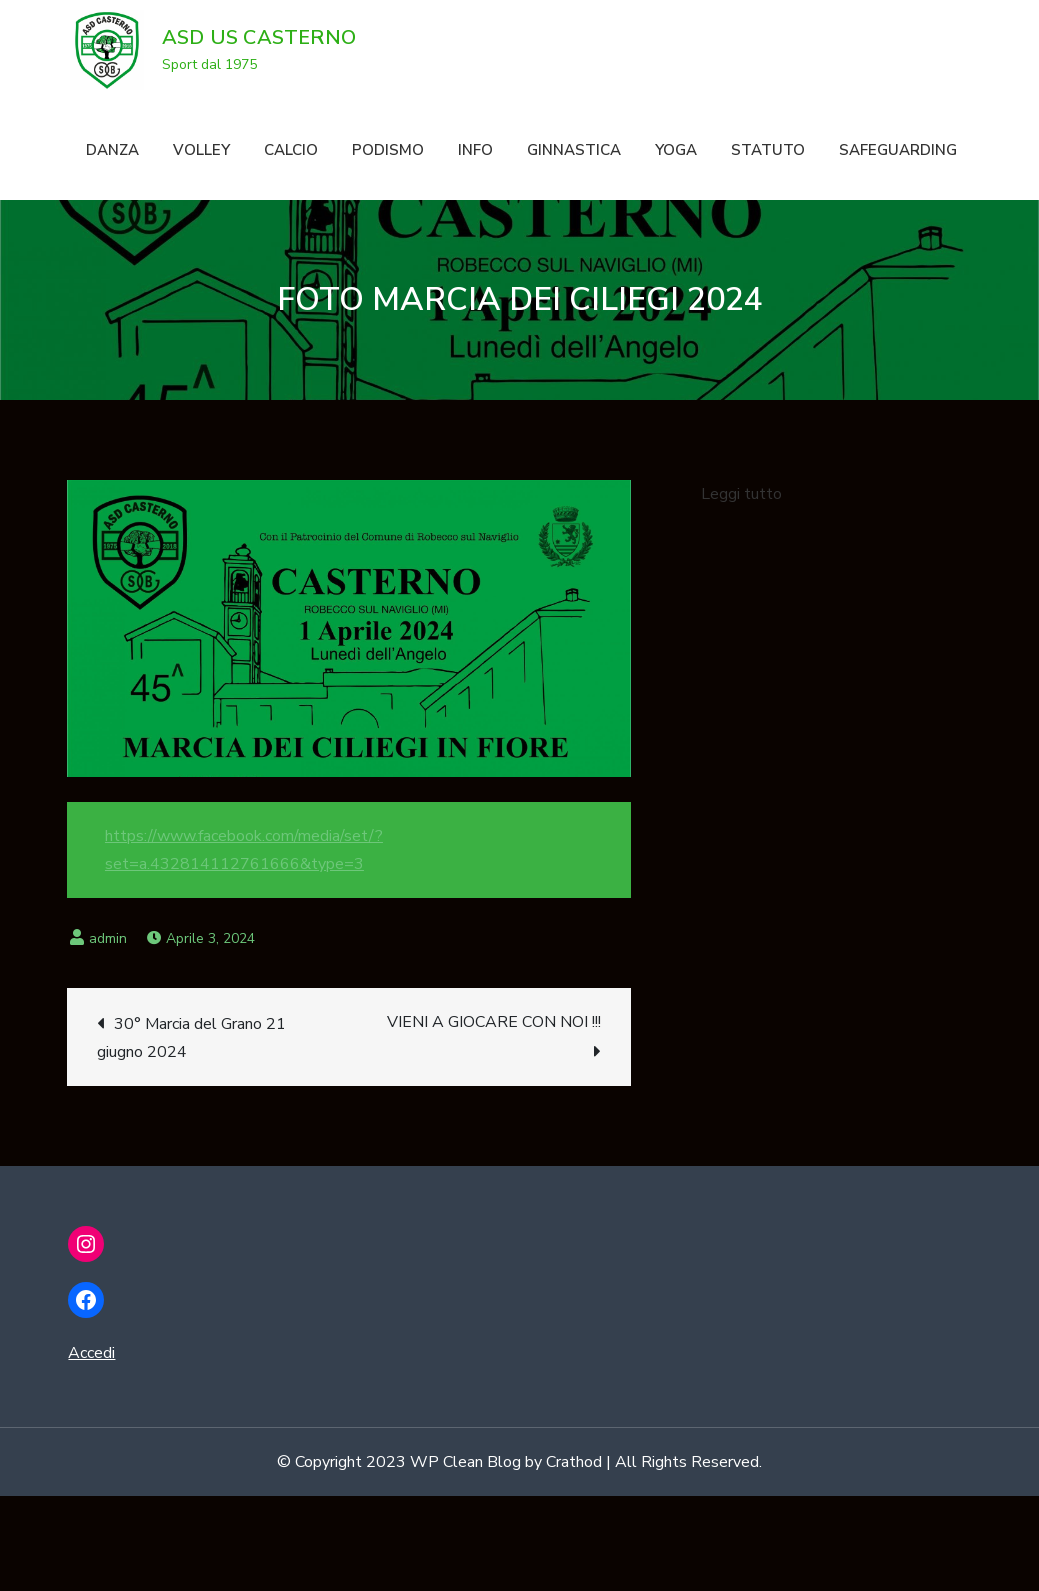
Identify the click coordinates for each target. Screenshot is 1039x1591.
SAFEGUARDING (898, 150)
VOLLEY (201, 150)
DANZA (112, 150)
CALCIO (291, 150)
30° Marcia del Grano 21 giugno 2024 (191, 1038)
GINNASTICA (574, 150)
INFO (475, 150)
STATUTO (768, 150)
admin (108, 938)
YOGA (676, 150)
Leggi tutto (741, 494)
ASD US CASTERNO (259, 37)
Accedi (91, 1353)
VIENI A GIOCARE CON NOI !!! (494, 1022)
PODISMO (388, 150)
